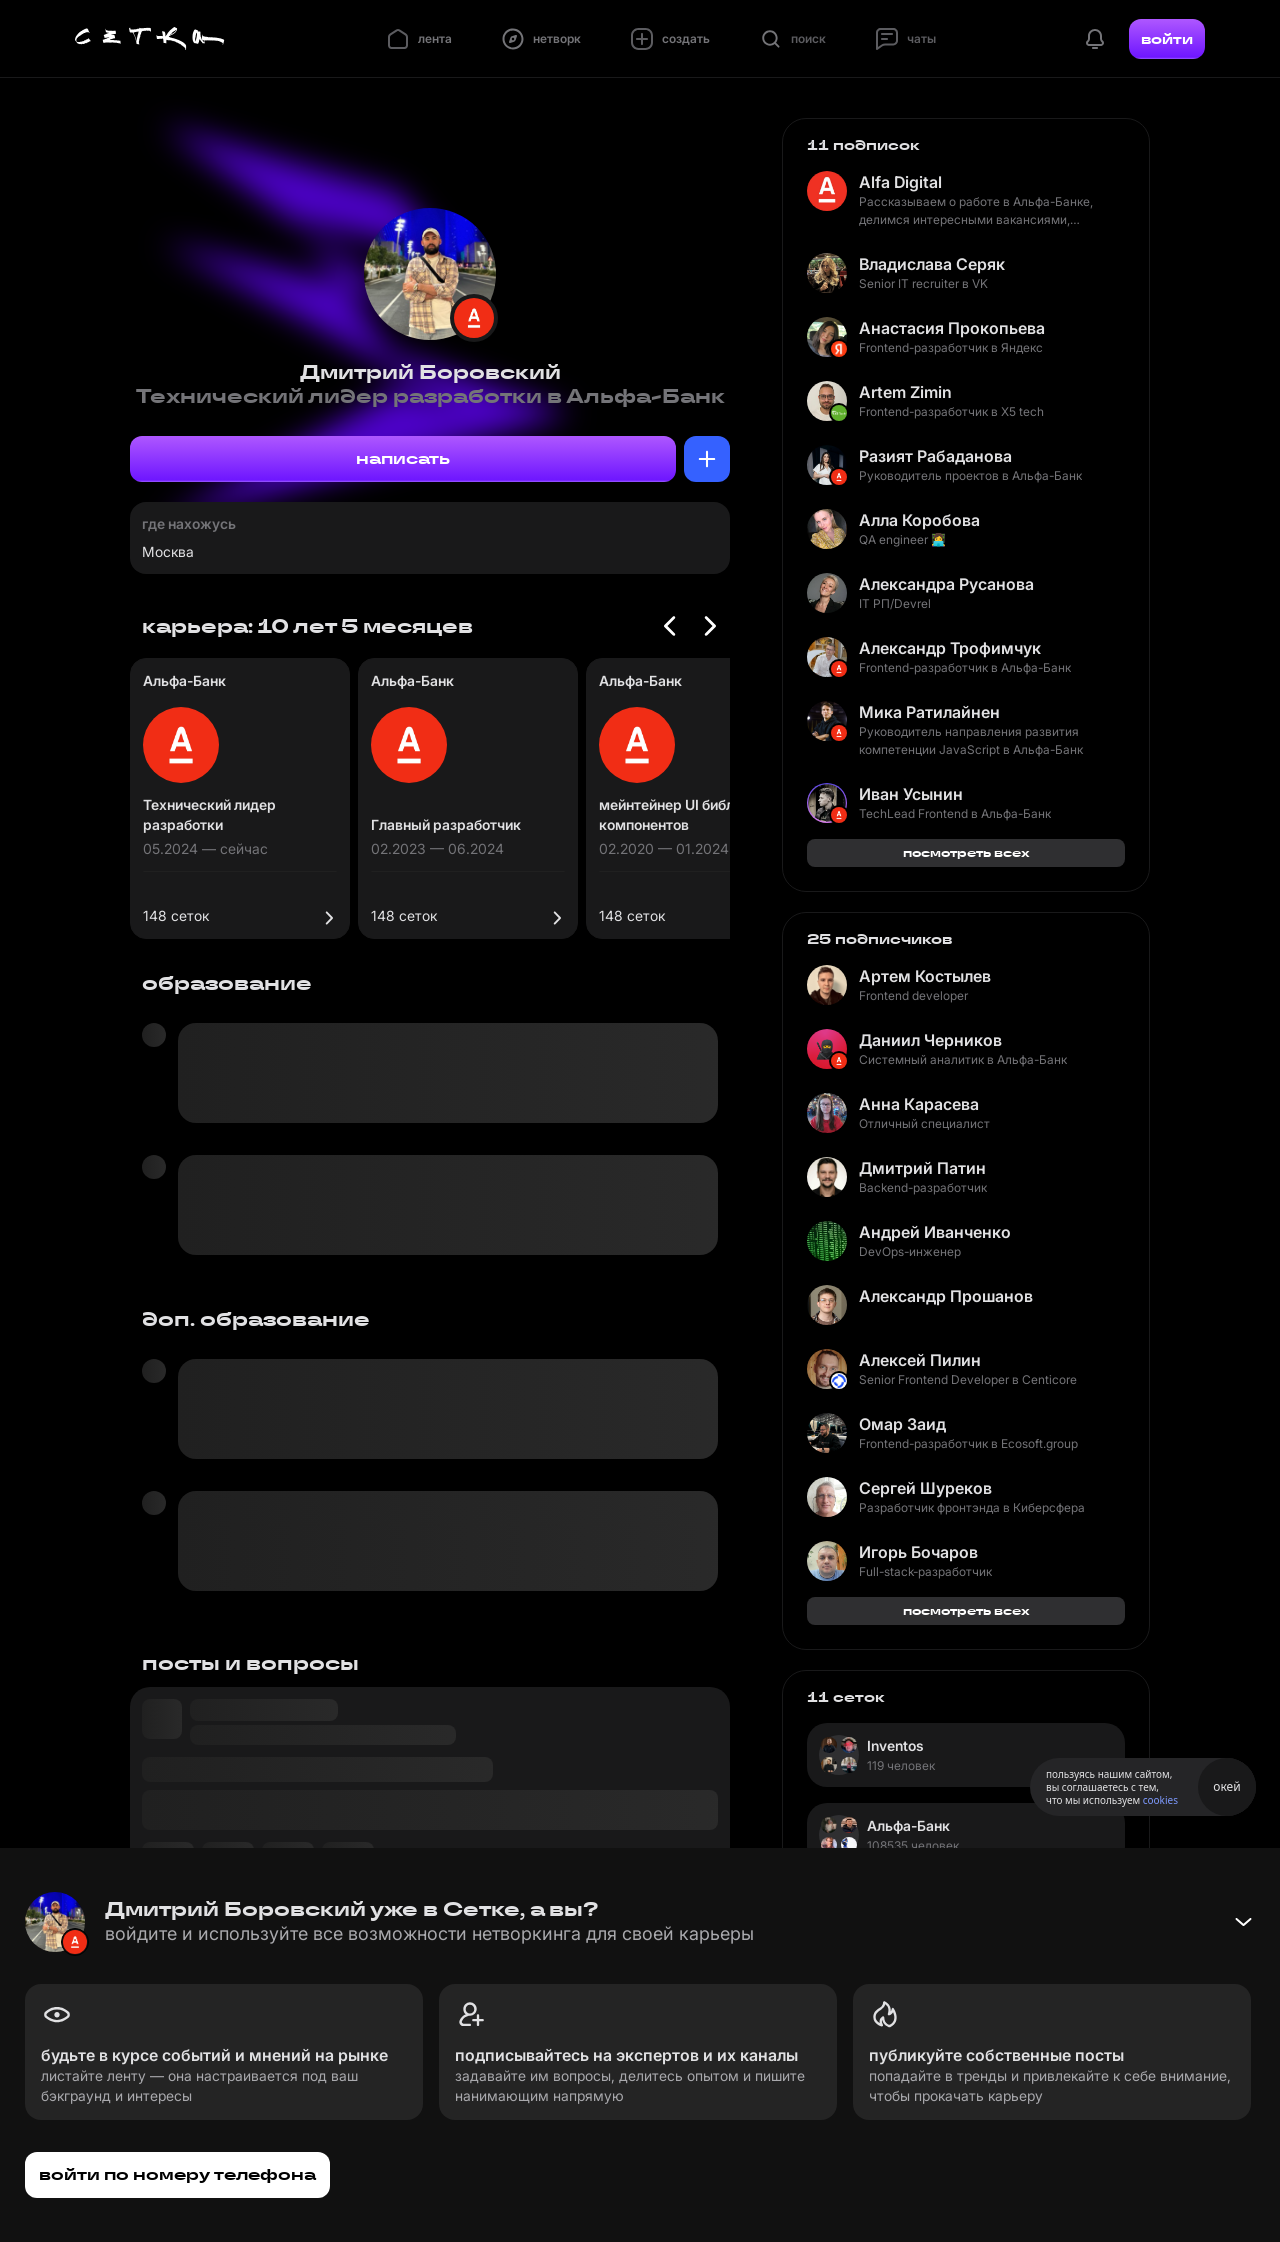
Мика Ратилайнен (929, 712)
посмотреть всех (966, 852)
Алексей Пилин (920, 1360)
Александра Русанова (946, 584)
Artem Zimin (905, 392)
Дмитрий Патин (922, 1168)
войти (1167, 39)
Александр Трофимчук (950, 648)
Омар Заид (902, 1424)
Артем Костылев (925, 976)
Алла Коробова (919, 520)
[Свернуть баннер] (1243, 1922)
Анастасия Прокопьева (952, 328)
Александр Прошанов (946, 1296)
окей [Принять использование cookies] (1226, 1786)
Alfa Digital (900, 182)
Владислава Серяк (932, 264)
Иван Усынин (911, 794)
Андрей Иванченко (935, 1232)
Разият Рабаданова (935, 456)
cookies (1160, 1800)
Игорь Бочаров (918, 1552)
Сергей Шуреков (925, 1488)
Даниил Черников (930, 1040)
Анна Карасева (919, 1104)
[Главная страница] (150, 39)
